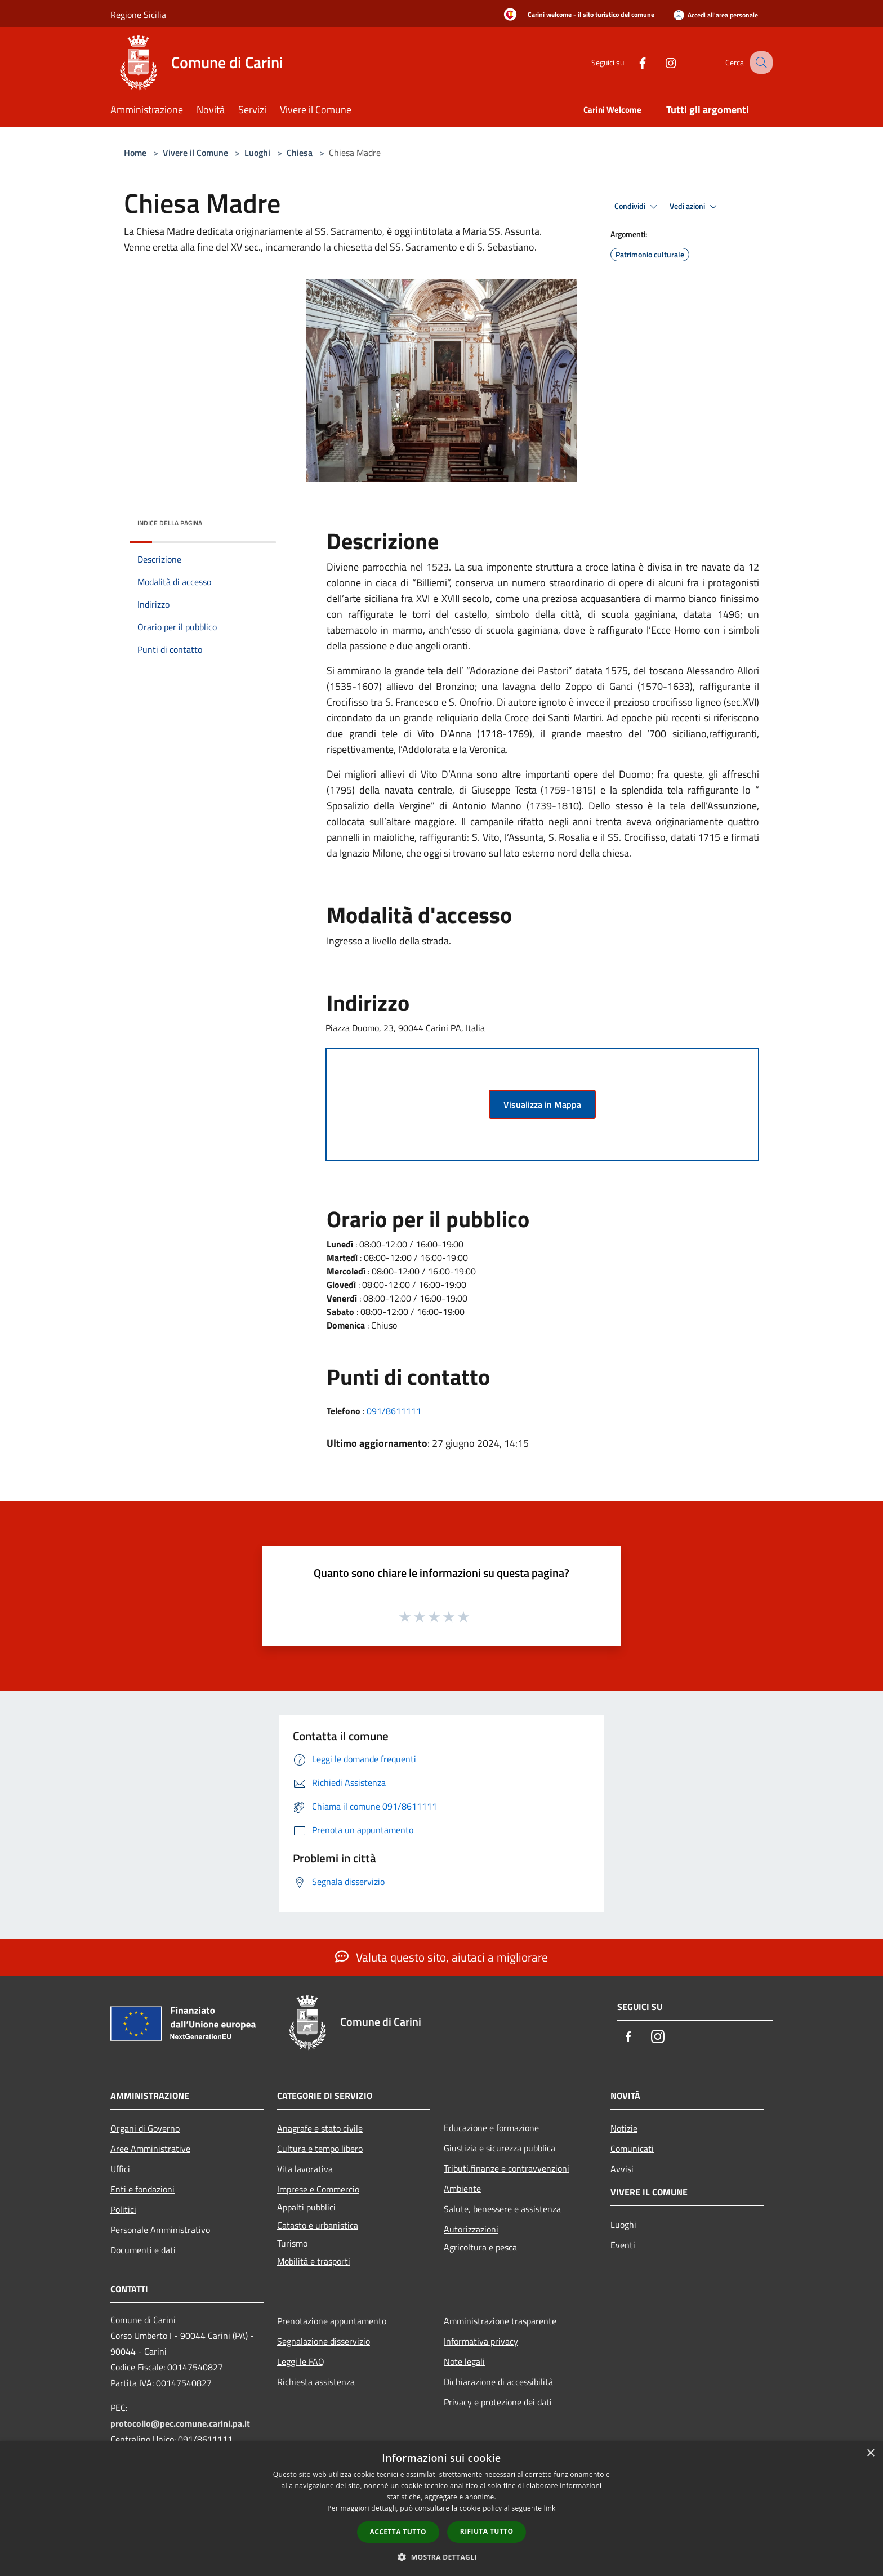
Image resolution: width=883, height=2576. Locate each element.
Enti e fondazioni (142, 2189)
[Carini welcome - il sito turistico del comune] (575, 15)
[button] (441, 2556)
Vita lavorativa (305, 2169)
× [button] (870, 2453)
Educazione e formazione (491, 2127)
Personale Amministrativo (160, 2229)
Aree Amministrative (150, 2148)
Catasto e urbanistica (317, 2225)
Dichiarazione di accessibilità (498, 2381)
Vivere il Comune (196, 152)
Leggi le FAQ (300, 2361)
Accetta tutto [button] (398, 2532)
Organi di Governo (145, 2128)
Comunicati (632, 2148)
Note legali (464, 2361)
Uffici (120, 2169)
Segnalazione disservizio (323, 2341)
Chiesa (300, 152)
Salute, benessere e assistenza (502, 2209)
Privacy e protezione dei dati (498, 2402)
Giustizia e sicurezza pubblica (499, 2148)
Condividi (637, 206)
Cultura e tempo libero (320, 2148)
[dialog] (441, 2508)
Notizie (623, 2128)
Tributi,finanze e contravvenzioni (506, 2168)
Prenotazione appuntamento (331, 2321)
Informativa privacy (481, 2341)
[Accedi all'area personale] (716, 15)
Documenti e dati (143, 2250)
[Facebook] (630, 62)
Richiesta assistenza (316, 2381)
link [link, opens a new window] (550, 2508)
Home (135, 152)
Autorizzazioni (471, 2229)
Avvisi (622, 2169)
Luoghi (257, 152)
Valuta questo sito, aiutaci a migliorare (441, 1957)
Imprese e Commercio (318, 2189)
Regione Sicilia (138, 14)
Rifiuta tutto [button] (487, 2531)
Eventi (622, 2245)
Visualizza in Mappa (542, 1104)
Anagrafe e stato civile (320, 2128)
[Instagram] (659, 62)
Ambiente (462, 2188)
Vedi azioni (695, 206)
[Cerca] (759, 62)
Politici (123, 2209)
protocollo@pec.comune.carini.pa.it (180, 2423)
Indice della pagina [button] (169, 523)
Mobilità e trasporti (313, 2261)
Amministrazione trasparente (500, 2321)
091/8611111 (394, 1411)
